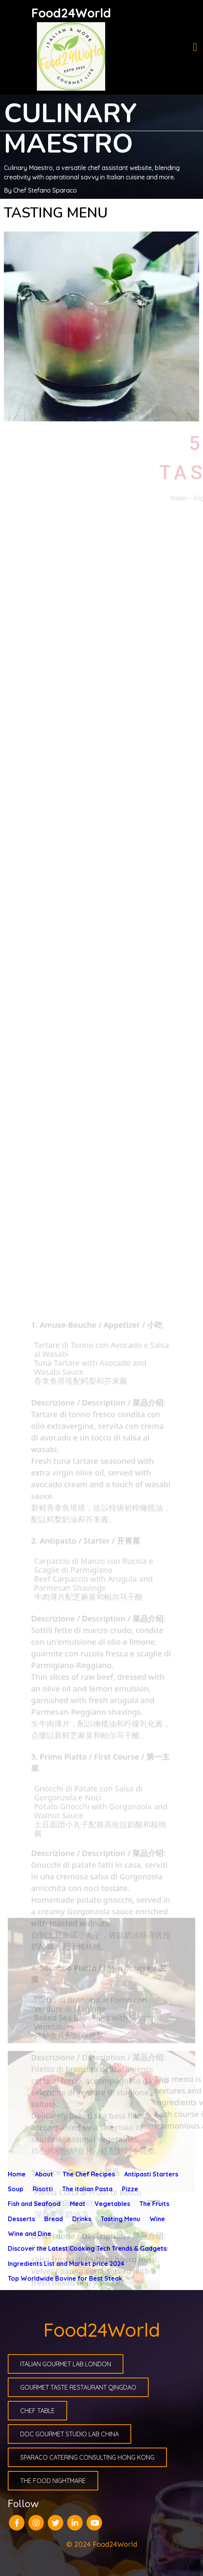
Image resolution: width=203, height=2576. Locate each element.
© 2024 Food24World (101, 2544)
